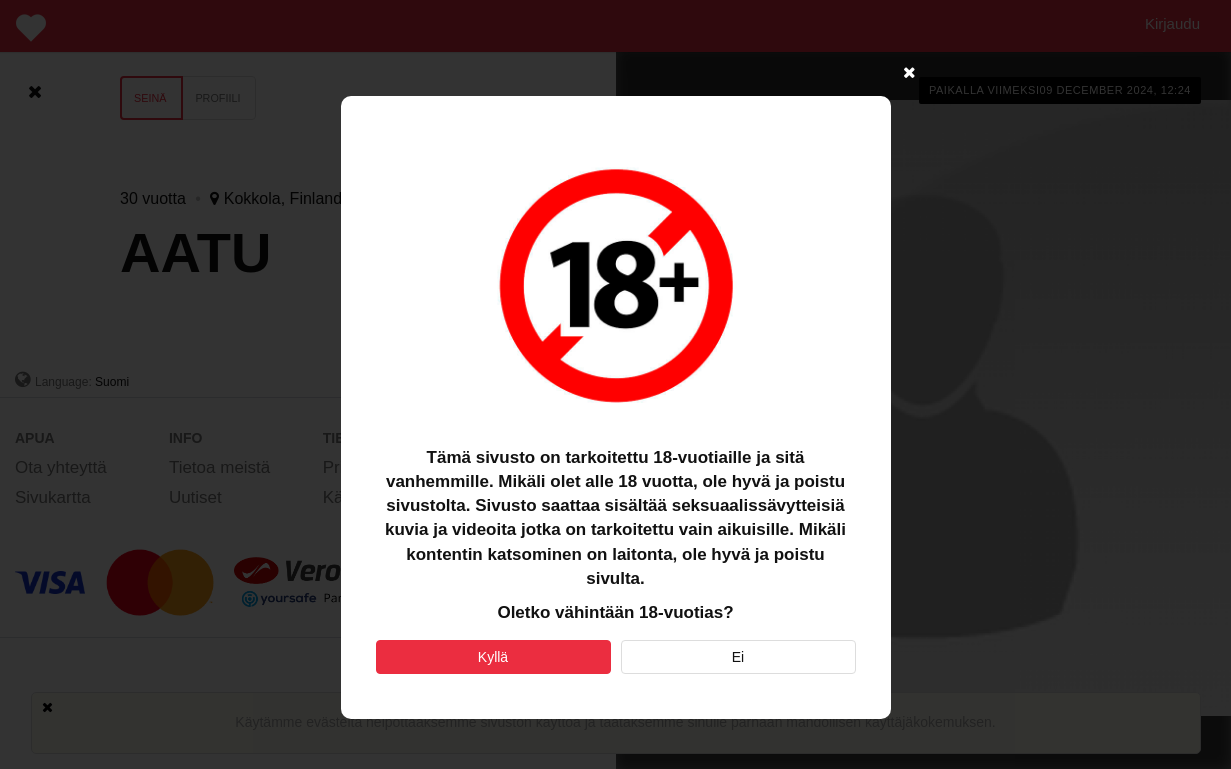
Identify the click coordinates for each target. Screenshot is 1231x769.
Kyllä (493, 657)
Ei (738, 657)
